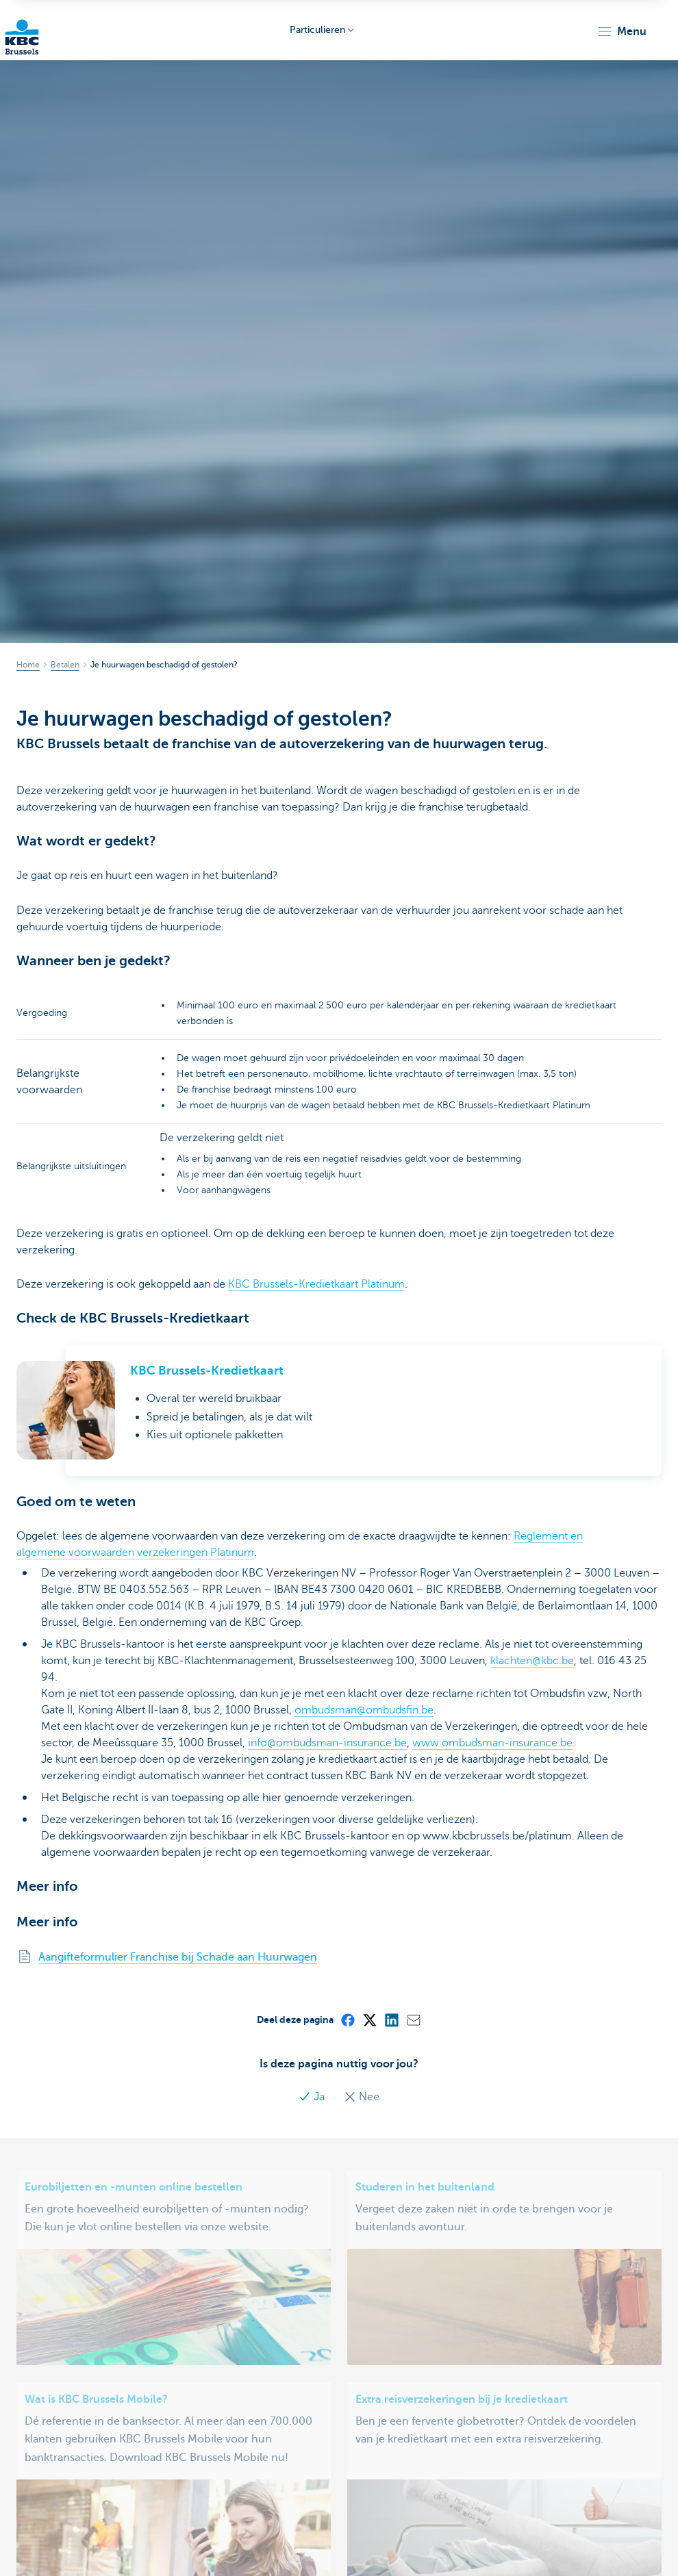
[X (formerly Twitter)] (369, 2019)
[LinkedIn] (391, 2019)
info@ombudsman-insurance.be (327, 1743)
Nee (361, 2097)
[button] (621, 31)
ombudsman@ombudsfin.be (364, 1710)
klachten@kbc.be (532, 1661)
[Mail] (413, 2019)
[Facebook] (347, 2019)
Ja (313, 2097)
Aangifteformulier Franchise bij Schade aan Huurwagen (177, 1957)
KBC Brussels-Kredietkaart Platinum (316, 1284)
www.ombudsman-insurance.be (492, 1743)
